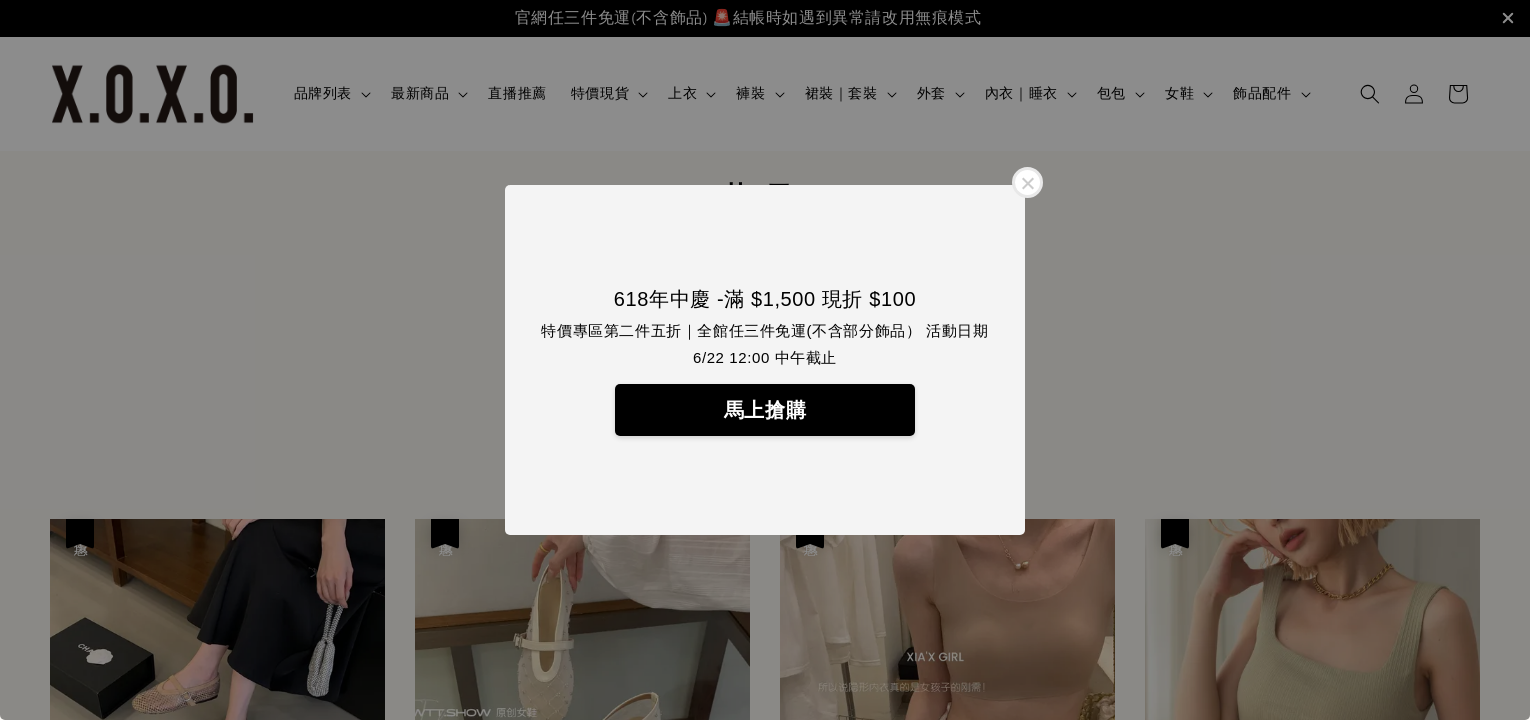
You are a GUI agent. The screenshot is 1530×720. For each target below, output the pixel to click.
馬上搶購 (765, 410)
